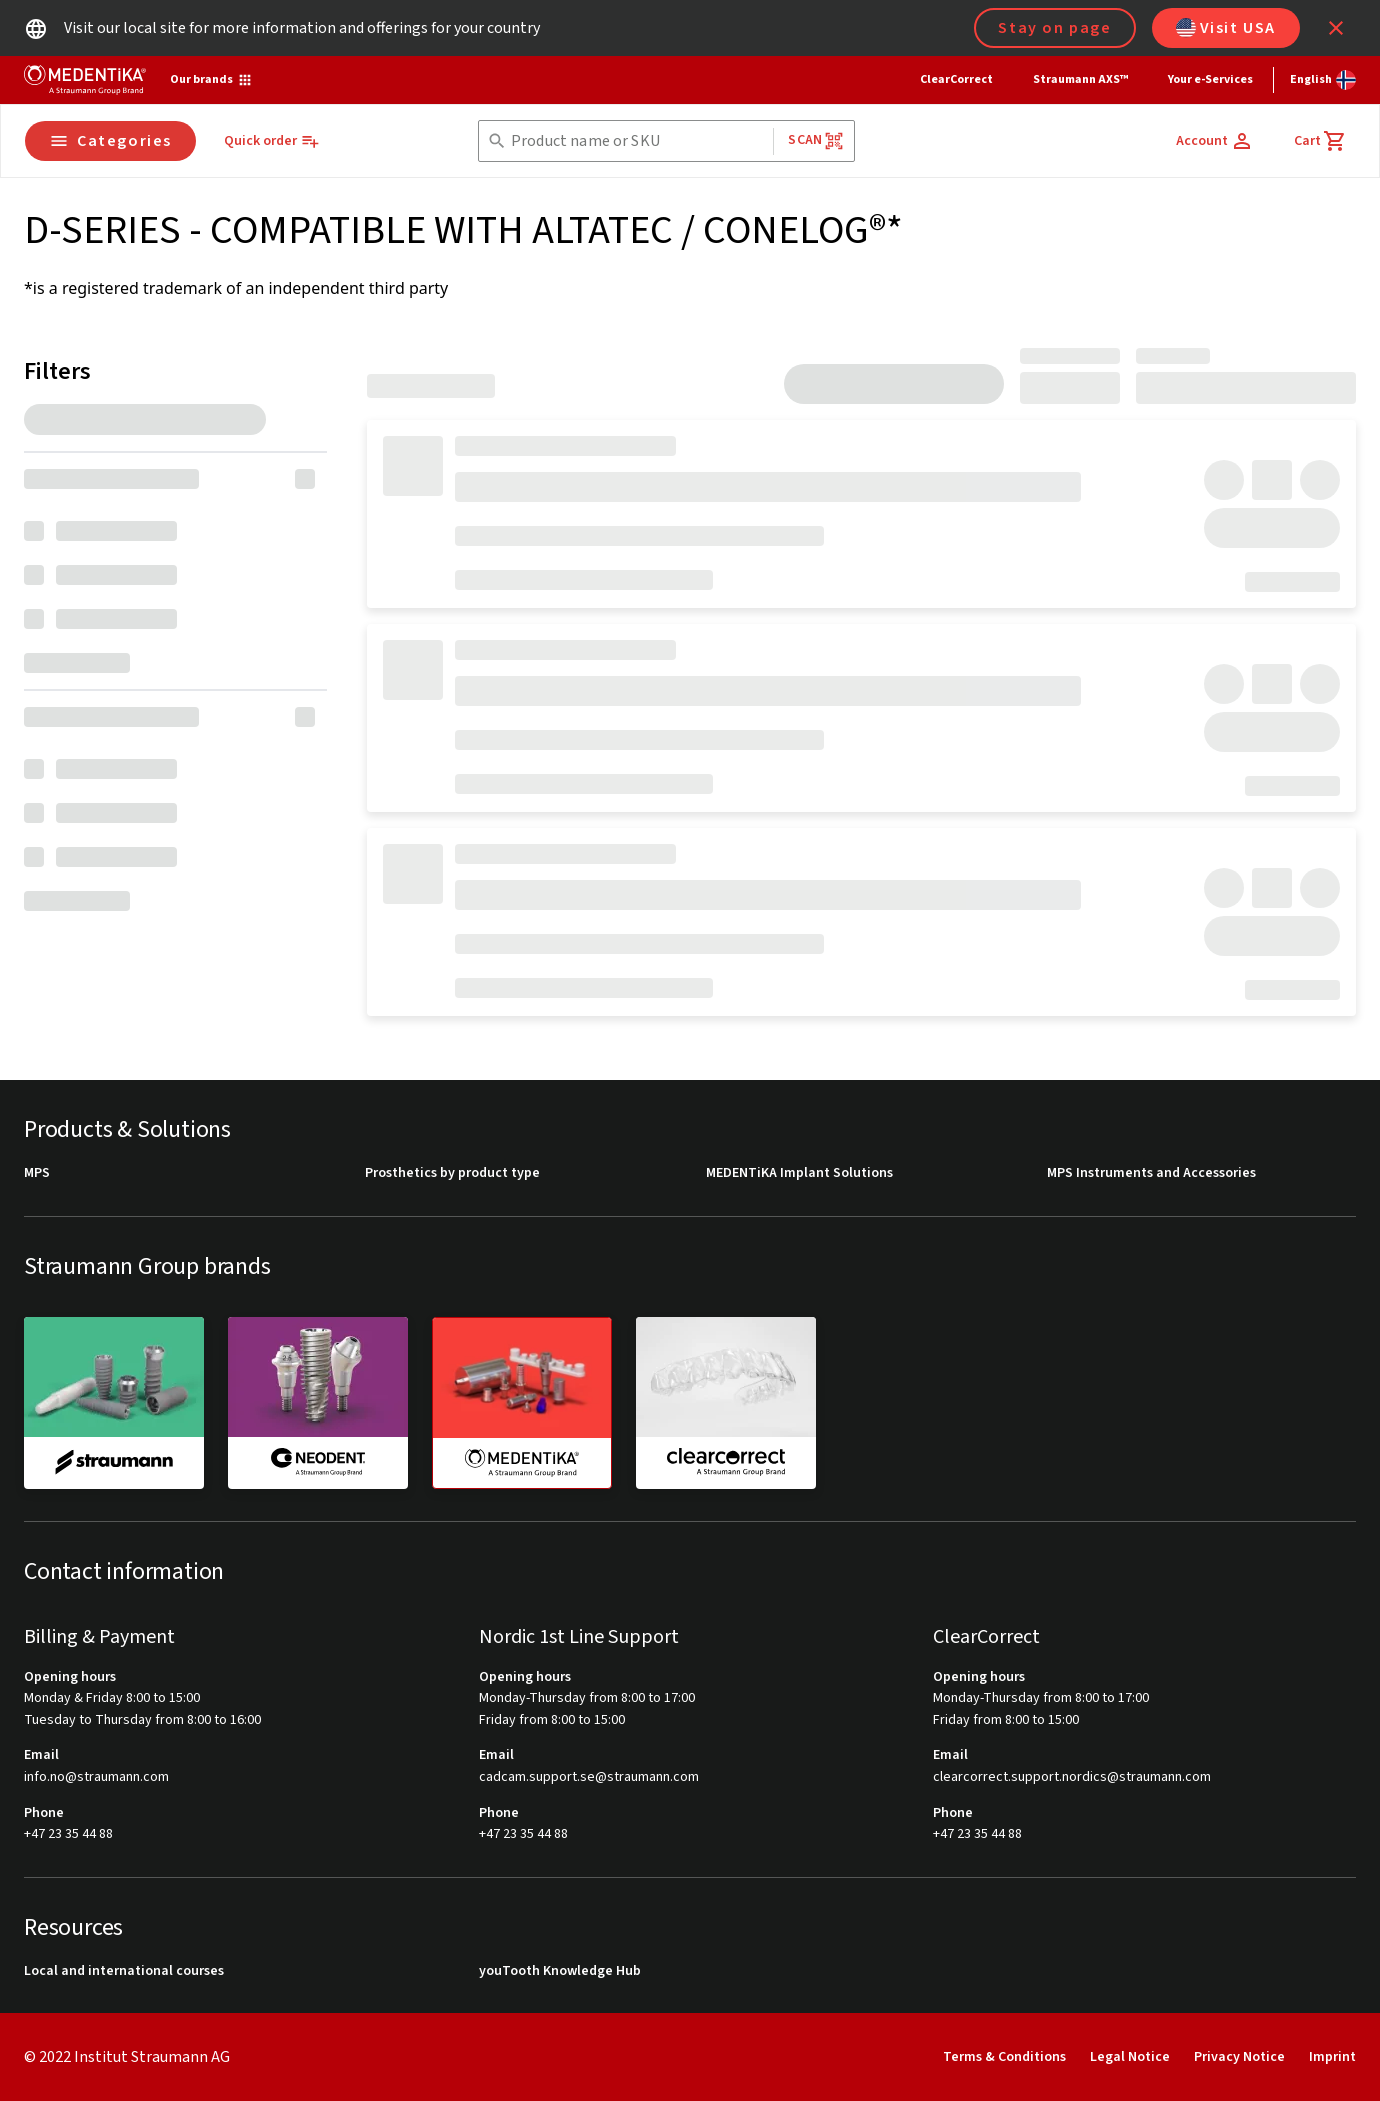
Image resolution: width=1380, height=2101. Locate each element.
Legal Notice (1130, 2057)
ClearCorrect (956, 79)
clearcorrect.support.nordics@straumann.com (1072, 1777)
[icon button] (1336, 28)
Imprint (1332, 2057)
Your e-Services (1210, 79)
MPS (37, 1173)
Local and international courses (124, 1971)
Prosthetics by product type (452, 1173)
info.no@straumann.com (96, 1777)
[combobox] (638, 141)
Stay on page (1054, 28)
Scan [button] (816, 140)
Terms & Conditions (1004, 2057)
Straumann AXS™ (1080, 79)
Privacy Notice (1239, 2057)
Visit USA (1226, 28)
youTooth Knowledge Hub (560, 1971)
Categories (110, 141)
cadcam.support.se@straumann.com (589, 1777)
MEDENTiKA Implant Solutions (799, 1173)
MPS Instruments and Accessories (1151, 1173)
